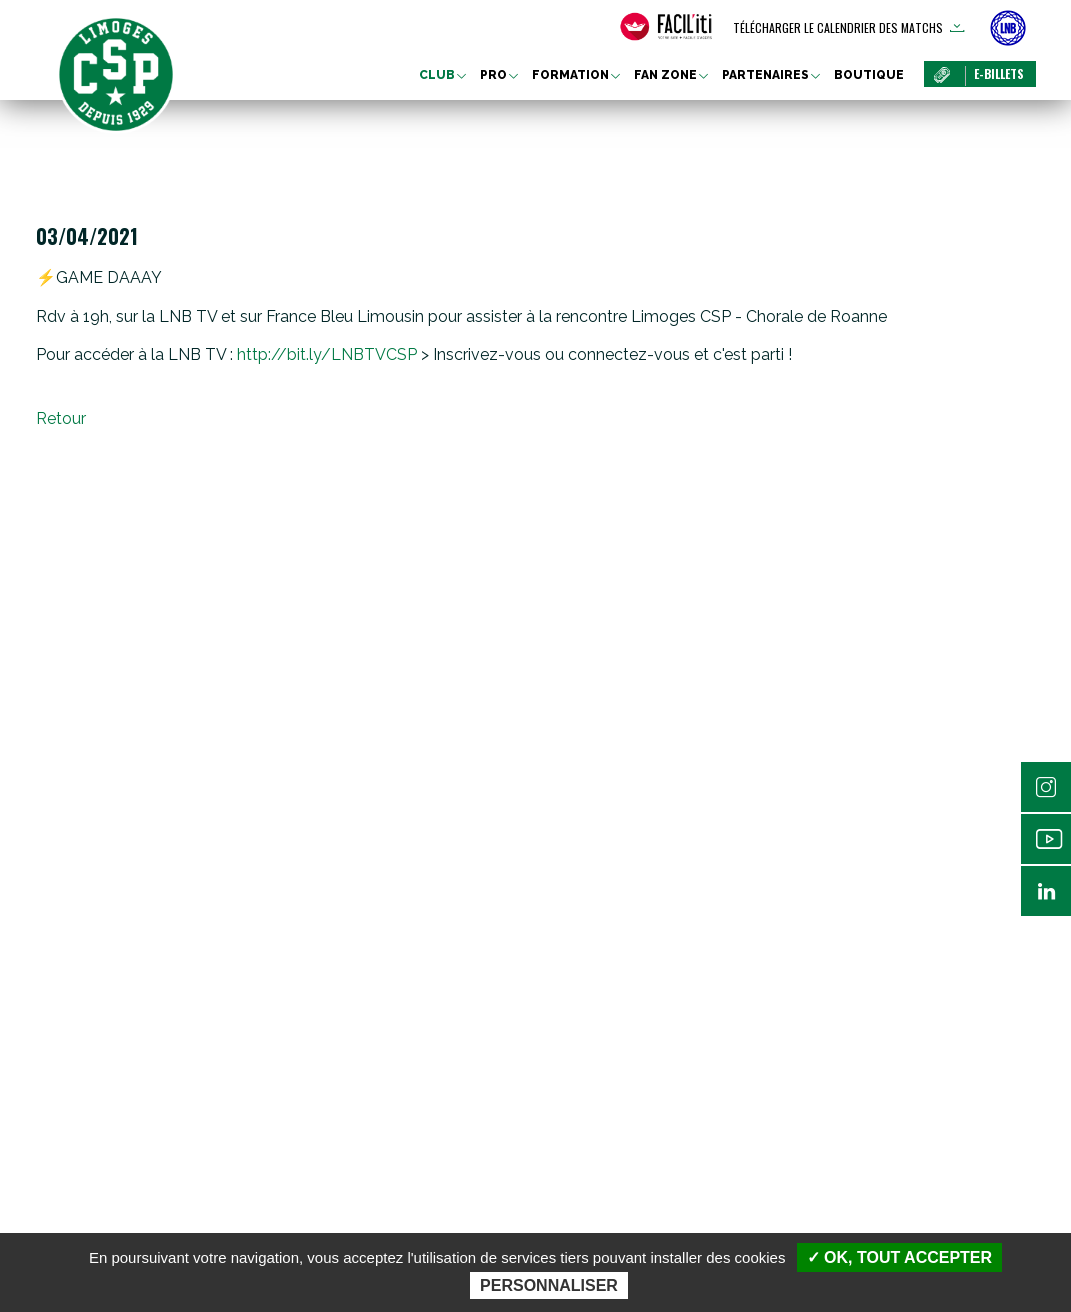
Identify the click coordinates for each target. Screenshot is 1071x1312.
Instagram (1046, 787)
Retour (61, 418)
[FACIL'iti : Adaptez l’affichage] (666, 27)
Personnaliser (549, 1285)
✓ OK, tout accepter (899, 1257)
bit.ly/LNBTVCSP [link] (327, 354)
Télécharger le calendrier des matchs (838, 27)
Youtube (1046, 839)
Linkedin (1046, 891)
